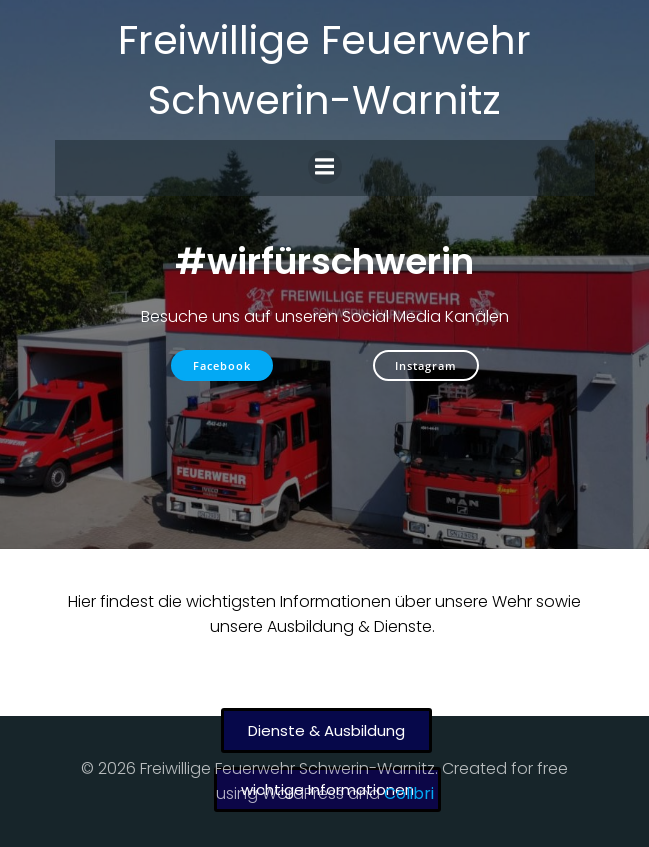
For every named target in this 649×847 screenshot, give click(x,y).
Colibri (409, 793)
